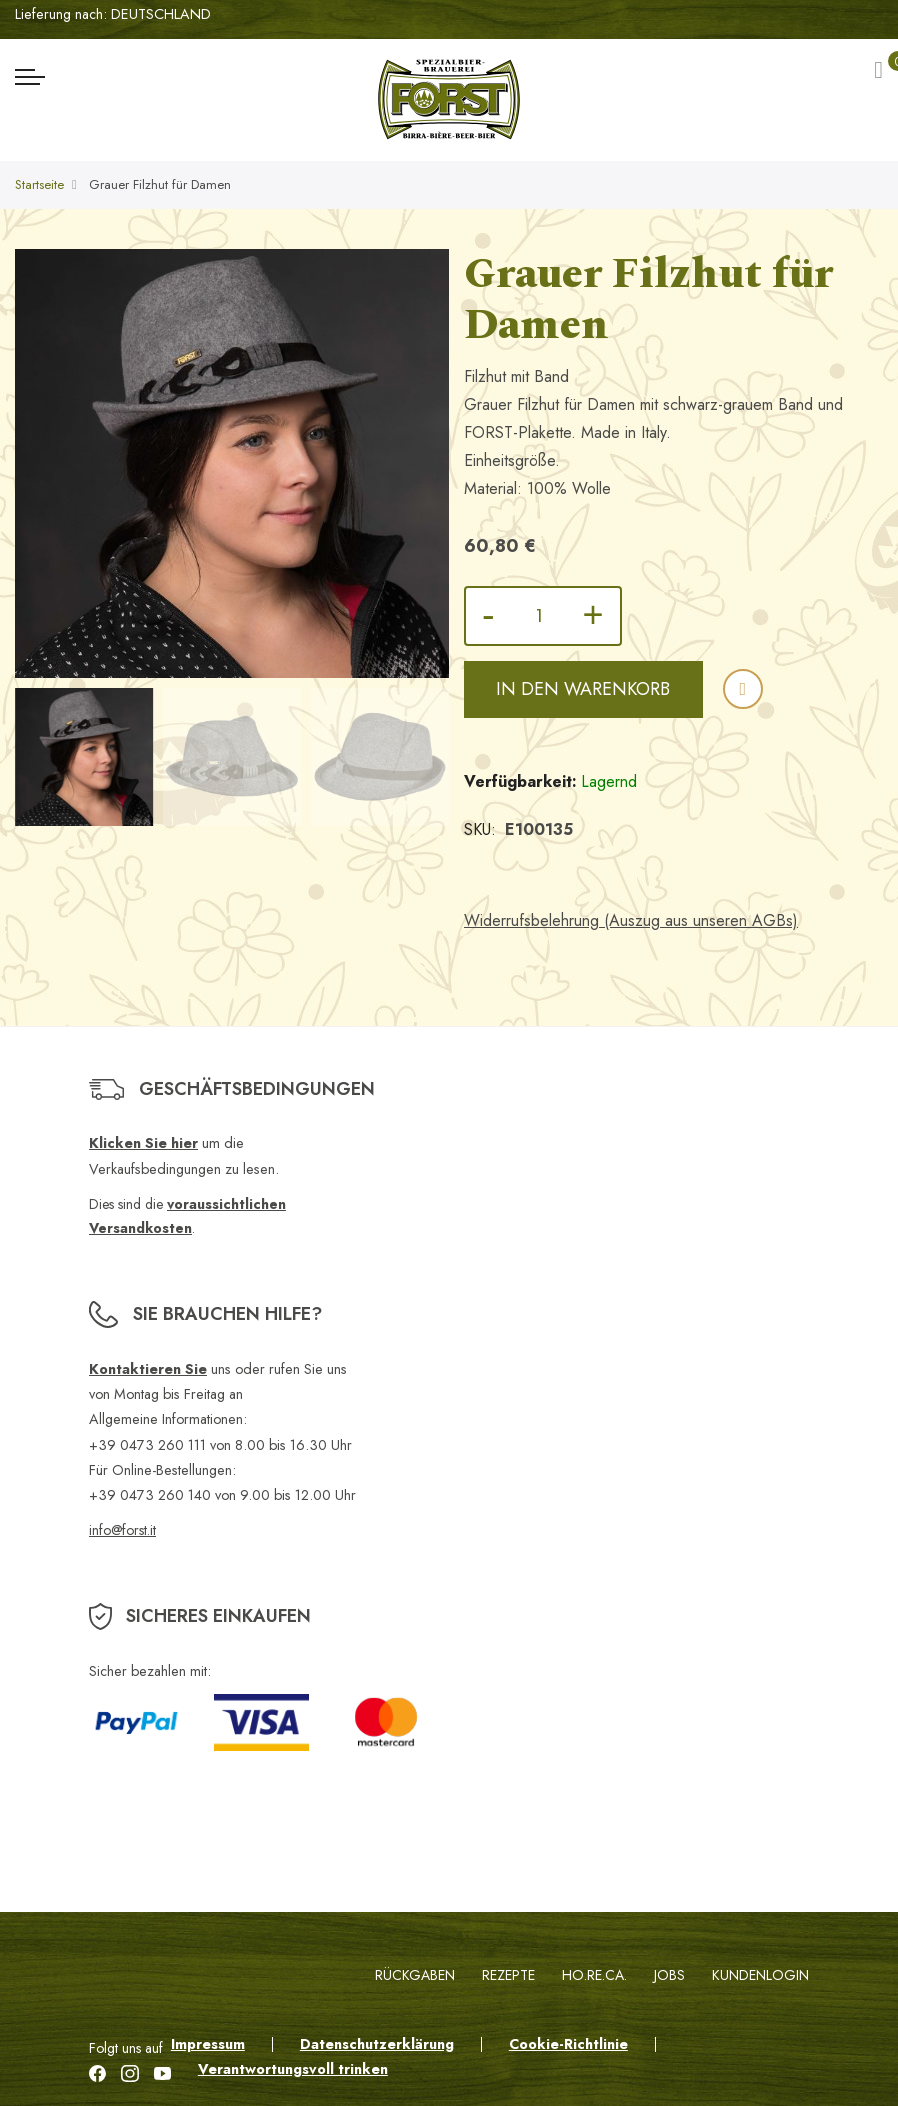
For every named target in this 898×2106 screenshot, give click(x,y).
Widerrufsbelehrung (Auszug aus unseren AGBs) (631, 920)
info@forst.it (122, 1530)
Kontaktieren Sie (148, 1369)
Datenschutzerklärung (377, 2044)
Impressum (208, 2044)
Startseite (39, 184)
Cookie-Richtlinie (568, 2044)
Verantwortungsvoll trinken (293, 2069)
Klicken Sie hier (143, 1143)
